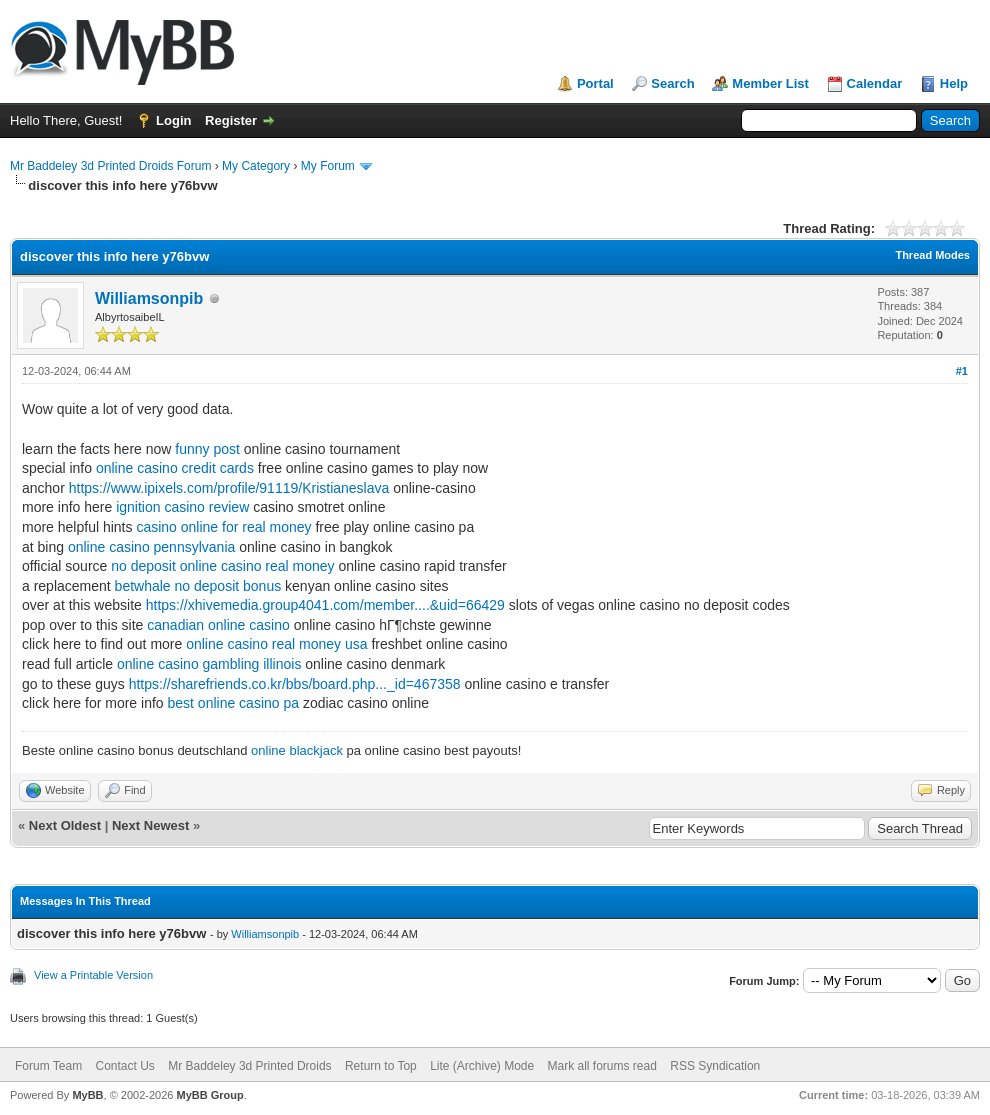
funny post (207, 449)
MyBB (87, 1095)
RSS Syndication (715, 1066)
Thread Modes (932, 255)
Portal (595, 83)
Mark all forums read (602, 1066)
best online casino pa (234, 703)
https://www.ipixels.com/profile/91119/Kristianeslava (229, 488)
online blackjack (297, 750)
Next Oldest (65, 825)
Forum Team (48, 1066)
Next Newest (150, 825)
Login (173, 120)
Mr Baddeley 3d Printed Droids (249, 1066)
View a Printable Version (93, 975)
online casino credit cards (175, 468)
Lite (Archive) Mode (482, 1066)
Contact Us (124, 1066)
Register (231, 120)
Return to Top (381, 1066)
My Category (256, 166)
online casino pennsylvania (151, 547)
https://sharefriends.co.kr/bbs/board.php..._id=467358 (295, 684)
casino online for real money (223, 527)
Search (672, 83)
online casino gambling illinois (209, 664)
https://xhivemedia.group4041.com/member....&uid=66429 (325, 605)
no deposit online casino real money (222, 566)
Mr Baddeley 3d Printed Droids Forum (110, 166)
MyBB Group (209, 1095)
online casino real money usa (276, 644)
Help (954, 83)
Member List (770, 83)
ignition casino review (182, 507)
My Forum (328, 166)
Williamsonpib (149, 298)
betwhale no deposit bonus (198, 586)
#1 (962, 371)
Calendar (875, 83)
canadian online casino (218, 625)
